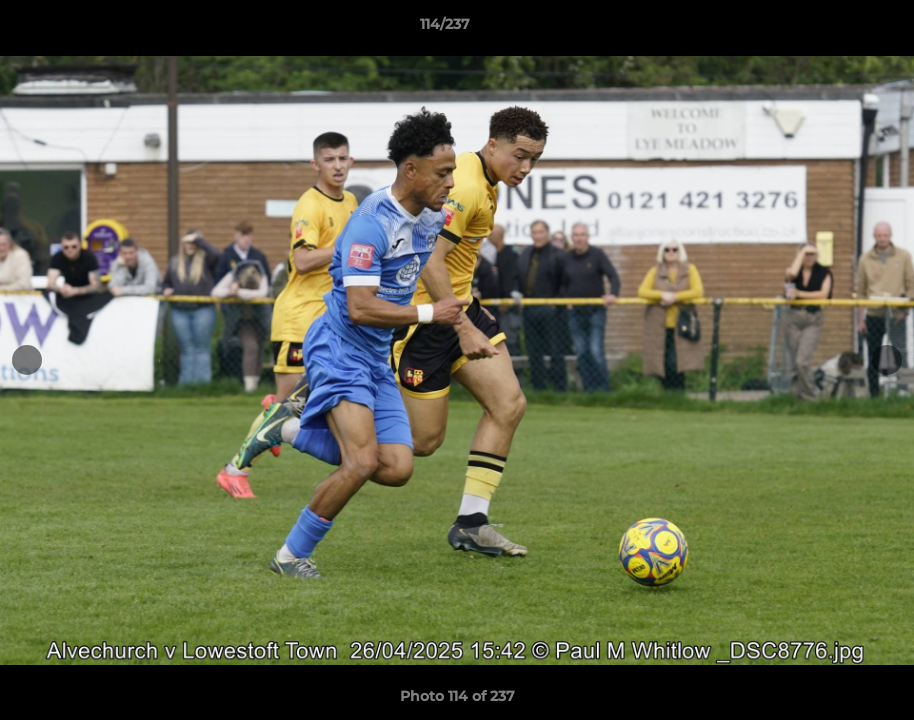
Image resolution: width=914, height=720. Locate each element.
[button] (830, 29)
